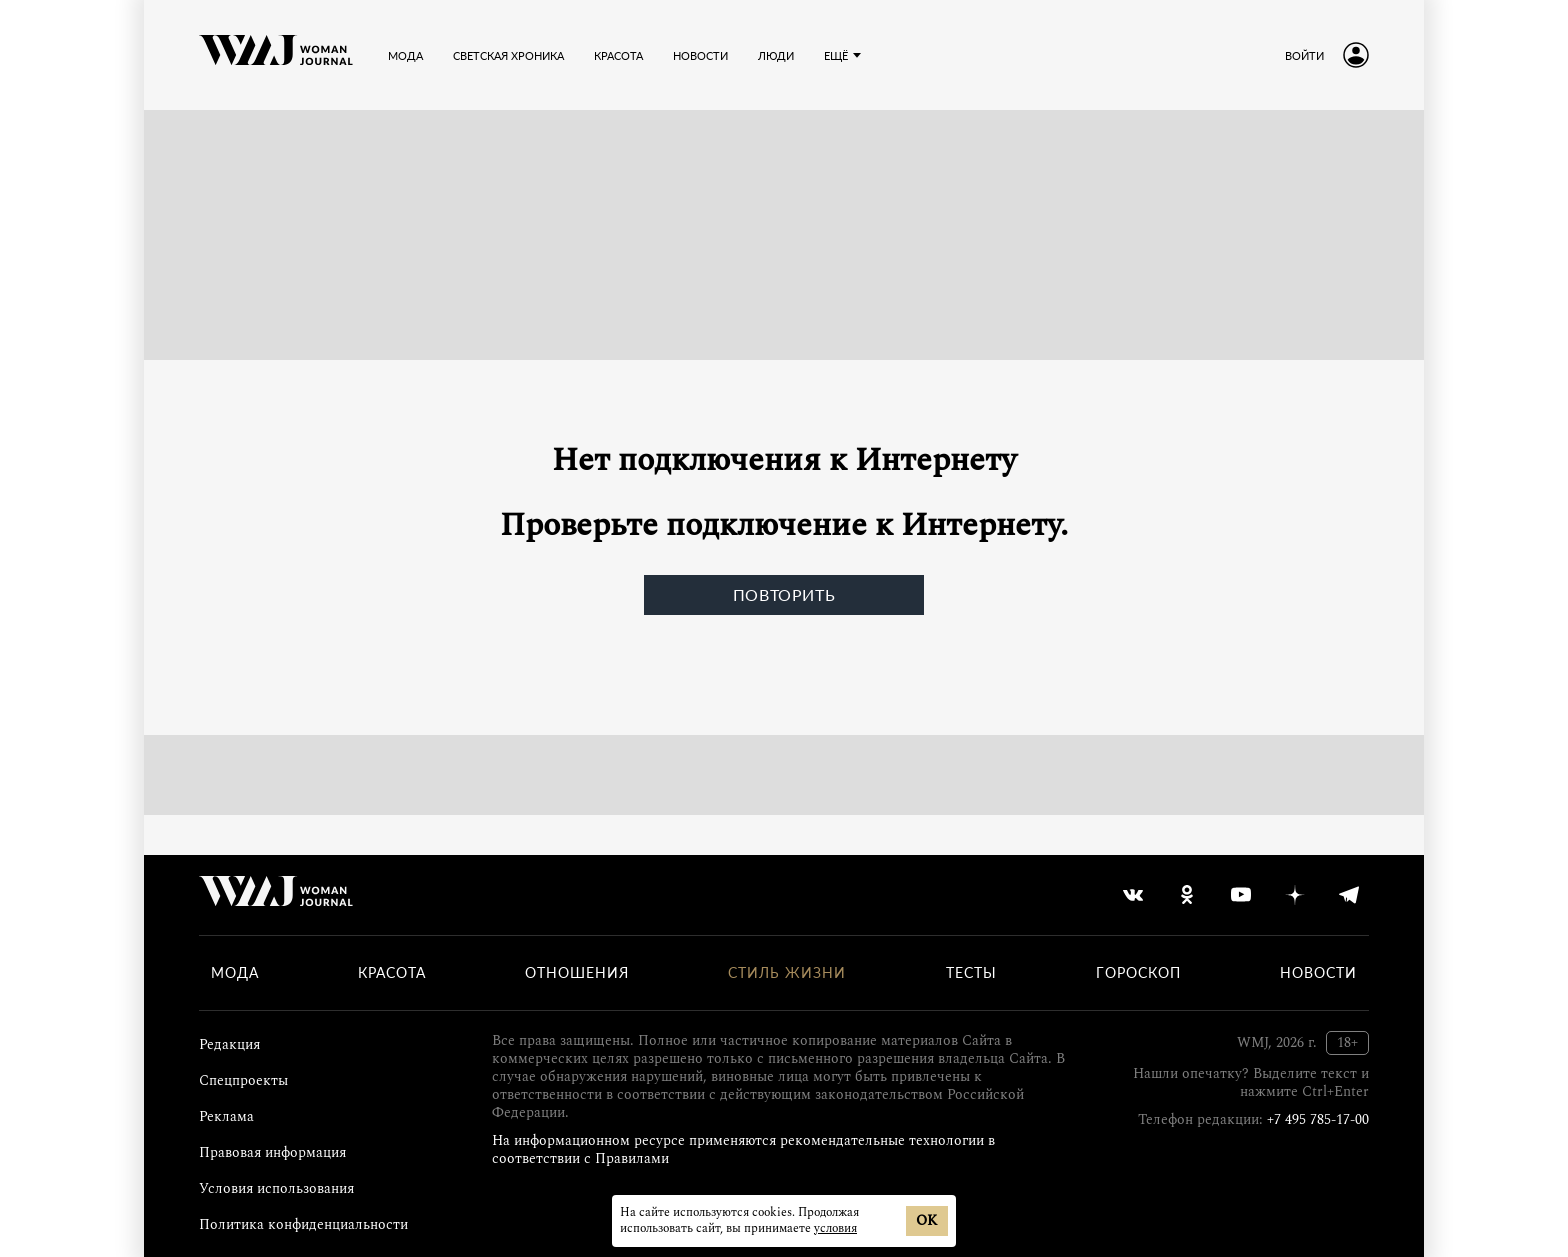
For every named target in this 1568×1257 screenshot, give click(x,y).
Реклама (226, 1116)
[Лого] (276, 55)
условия (835, 1228)
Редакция (229, 1044)
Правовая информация (272, 1152)
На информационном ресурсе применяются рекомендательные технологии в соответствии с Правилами (743, 1149)
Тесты (971, 973)
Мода (235, 973)
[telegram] (1349, 895)
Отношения (577, 973)
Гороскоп (1138, 973)
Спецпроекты (243, 1080)
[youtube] (1241, 895)
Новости (1318, 973)
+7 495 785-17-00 (1318, 1119)
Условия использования (276, 1188)
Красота (392, 973)
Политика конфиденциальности (303, 1224)
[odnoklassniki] (1187, 895)
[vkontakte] (1133, 895)
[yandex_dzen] (1295, 895)
